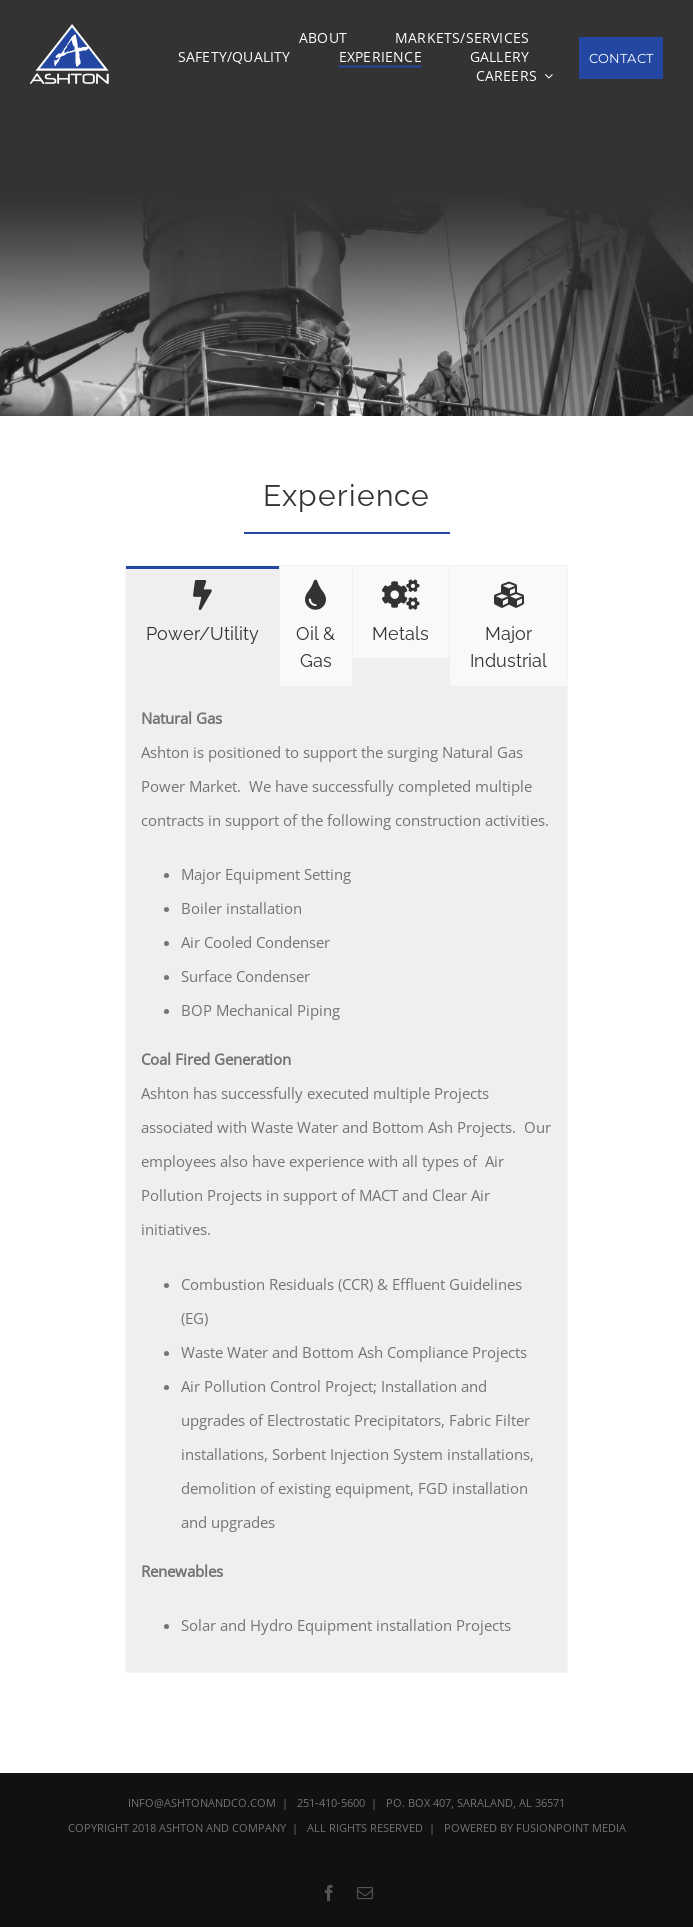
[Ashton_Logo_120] (72, 31)
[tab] (202, 612)
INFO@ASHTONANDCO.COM (202, 1802)
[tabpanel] (346, 1179)
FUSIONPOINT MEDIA (571, 1827)
